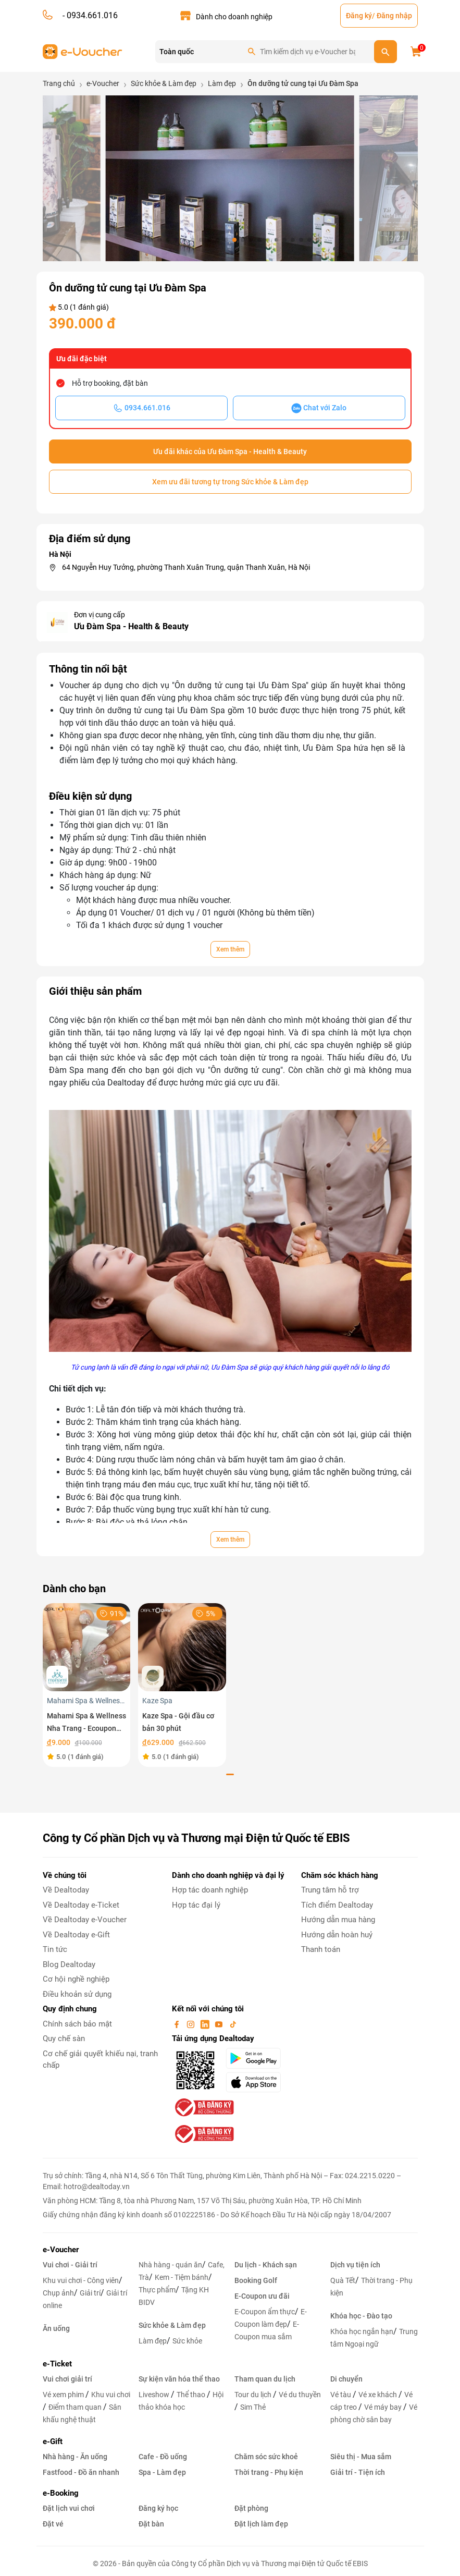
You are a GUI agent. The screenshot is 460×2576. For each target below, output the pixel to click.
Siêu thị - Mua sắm (360, 2456)
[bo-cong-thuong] (203, 2107)
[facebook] (177, 2024)
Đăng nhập (394, 15)
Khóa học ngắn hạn (361, 2331)
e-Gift (53, 2441)
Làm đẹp (153, 2341)
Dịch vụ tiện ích (355, 2265)
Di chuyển (346, 2379)
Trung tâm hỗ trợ (330, 1890)
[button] (143, 240)
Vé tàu (341, 2394)
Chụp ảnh (58, 2293)
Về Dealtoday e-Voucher (85, 1919)
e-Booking (61, 2493)
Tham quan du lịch (264, 2379)
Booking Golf (255, 2280)
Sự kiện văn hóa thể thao (179, 2379)
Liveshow (155, 2394)
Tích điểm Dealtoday (337, 1905)
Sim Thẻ (253, 2407)
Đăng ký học (158, 2508)
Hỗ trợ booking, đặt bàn (110, 383)
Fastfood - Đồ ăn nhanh (81, 2472)
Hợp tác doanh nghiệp (210, 1890)
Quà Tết (342, 2280)
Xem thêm (230, 949)
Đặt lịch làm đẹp (261, 2524)
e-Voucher (61, 2249)
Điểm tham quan (75, 2407)
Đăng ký (359, 15)
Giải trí (90, 2293)
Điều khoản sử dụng (77, 1994)
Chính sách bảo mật (77, 2024)
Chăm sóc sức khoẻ (266, 2456)
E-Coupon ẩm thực (264, 2312)
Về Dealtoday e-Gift (76, 1934)
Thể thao (192, 2394)
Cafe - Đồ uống (163, 2456)
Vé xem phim (64, 2394)
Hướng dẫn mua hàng (338, 1919)
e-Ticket (57, 2364)
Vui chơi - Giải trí (70, 2265)
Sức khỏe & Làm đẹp (172, 2325)
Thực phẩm (157, 2290)
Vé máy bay (383, 2407)
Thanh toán (320, 1949)
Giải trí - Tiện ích (357, 2472)
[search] (385, 51)
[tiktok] (233, 2024)
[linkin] (206, 2024)
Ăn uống (56, 2328)
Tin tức (55, 1949)
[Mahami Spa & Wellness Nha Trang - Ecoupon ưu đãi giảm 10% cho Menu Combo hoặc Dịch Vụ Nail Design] (87, 1647)
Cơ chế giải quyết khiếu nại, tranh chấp (100, 2059)
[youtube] (220, 2024)
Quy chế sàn (64, 2038)
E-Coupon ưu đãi (262, 2296)
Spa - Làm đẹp (162, 2472)
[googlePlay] (257, 2058)
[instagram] (191, 2024)
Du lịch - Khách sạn (265, 2265)
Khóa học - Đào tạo (361, 2316)
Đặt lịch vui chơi (69, 2508)
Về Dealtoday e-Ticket (81, 1905)
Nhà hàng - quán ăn (170, 2265)
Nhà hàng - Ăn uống (75, 2456)
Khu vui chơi (110, 2394)
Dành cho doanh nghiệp (234, 17)
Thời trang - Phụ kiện (268, 2472)
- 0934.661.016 (89, 15)
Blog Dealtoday (69, 1964)
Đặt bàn (151, 2524)
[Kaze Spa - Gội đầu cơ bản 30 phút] (182, 1647)
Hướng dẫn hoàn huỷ (336, 1934)
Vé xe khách (378, 2394)
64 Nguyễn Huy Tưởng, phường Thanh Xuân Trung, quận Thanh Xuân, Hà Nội (186, 567)
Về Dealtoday (66, 1890)
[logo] (82, 51)
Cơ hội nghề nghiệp (76, 1979)
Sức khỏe (187, 2341)
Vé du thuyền (300, 2394)
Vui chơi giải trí (67, 2379)
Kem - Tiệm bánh (181, 2277)
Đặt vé (53, 2524)
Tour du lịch (253, 2394)
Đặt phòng (251, 2508)
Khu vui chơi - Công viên (81, 2280)
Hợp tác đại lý (196, 1905)
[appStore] (257, 2082)
